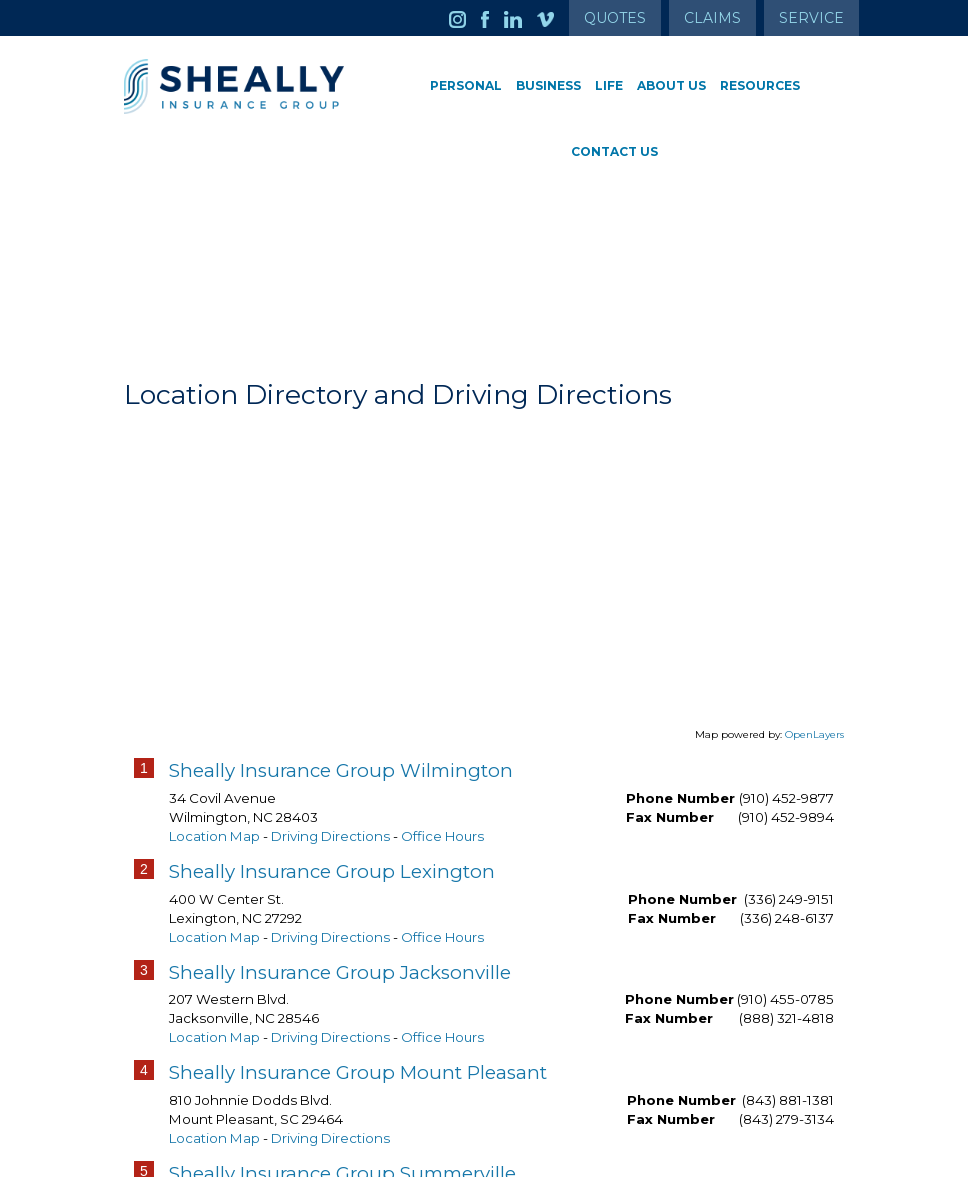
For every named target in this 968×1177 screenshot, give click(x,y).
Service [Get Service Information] (811, 18)
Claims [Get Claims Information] (712, 18)
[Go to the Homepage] (234, 86)
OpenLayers (814, 734)
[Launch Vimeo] (553, 18)
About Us (671, 85)
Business (548, 85)
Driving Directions (330, 836)
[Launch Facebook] (492, 18)
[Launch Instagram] (465, 18)
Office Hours (442, 836)
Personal (466, 85)
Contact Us (614, 151)
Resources (760, 85)
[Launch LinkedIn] (520, 18)
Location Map (214, 836)
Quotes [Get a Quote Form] (615, 18)
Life (609, 85)
